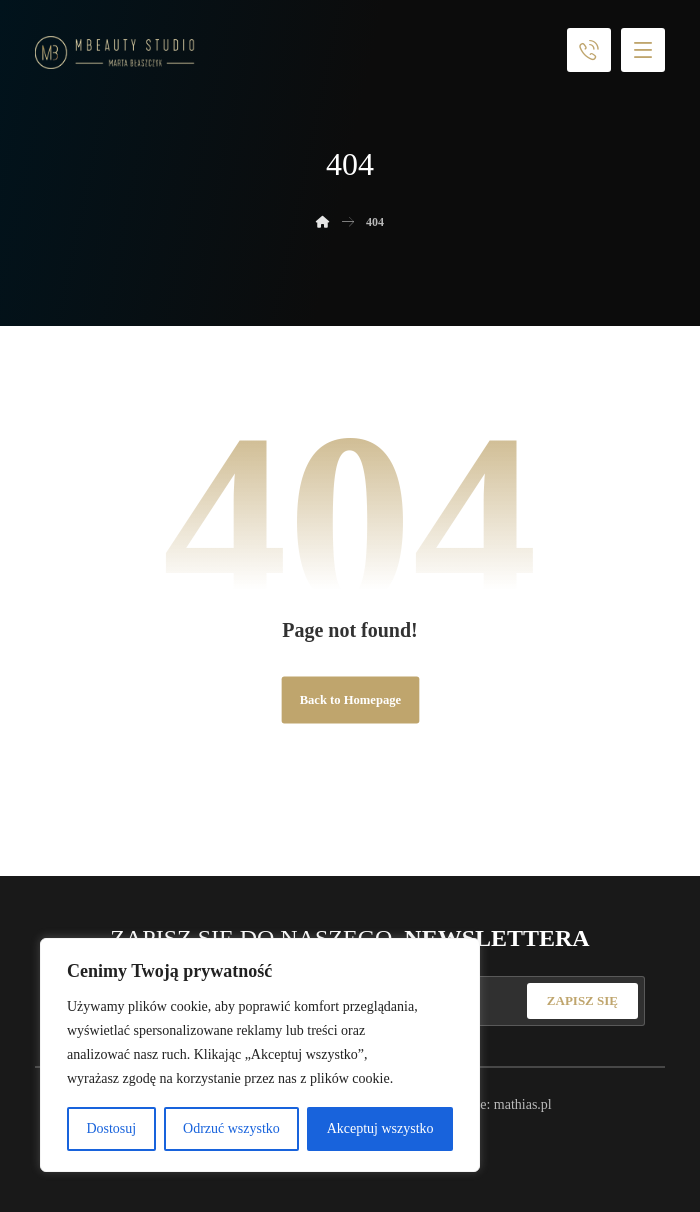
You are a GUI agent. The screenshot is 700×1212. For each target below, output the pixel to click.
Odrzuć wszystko (231, 1128)
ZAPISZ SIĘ (582, 1000)
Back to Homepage (349, 700)
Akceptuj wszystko (380, 1128)
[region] (260, 1055)
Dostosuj (111, 1128)
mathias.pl (523, 1104)
